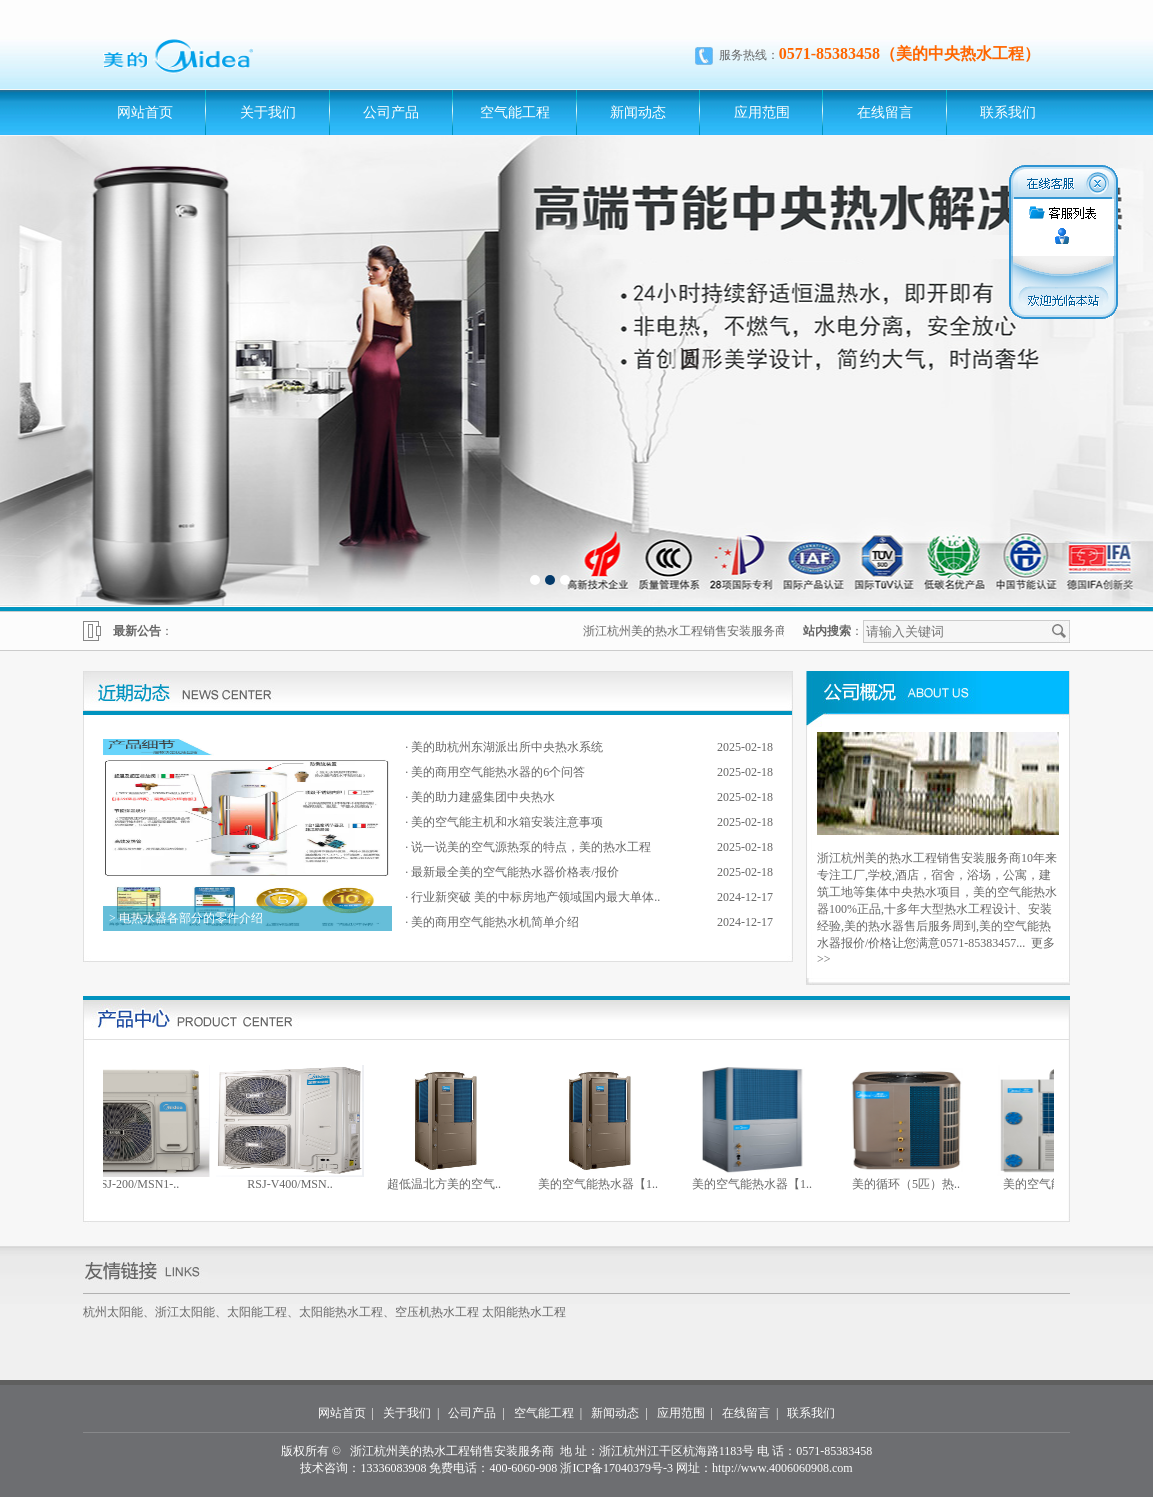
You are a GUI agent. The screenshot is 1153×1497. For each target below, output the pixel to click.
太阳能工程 (257, 1312)
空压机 (413, 1312)
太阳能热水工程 (341, 1312)
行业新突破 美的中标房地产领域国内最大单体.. (535, 897)
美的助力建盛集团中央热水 (483, 797)
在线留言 (885, 112)
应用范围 (762, 112)
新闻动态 (638, 112)
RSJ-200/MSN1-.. (142, 1184)
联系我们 (1008, 112)
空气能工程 (515, 112)
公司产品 (391, 112)
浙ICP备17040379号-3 (616, 1468)
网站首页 (145, 112)
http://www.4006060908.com (782, 1468)
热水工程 (455, 1312)
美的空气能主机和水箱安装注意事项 (507, 822)
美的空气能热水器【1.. (604, 1184)
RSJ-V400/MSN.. (295, 1184)
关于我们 (268, 112)
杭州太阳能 (113, 1312)
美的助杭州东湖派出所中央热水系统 (507, 747)
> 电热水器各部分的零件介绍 (184, 918)
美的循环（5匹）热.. (912, 1184)
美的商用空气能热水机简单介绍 (495, 922)
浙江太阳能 (185, 1312)
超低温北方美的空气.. (450, 1184)
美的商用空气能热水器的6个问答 (498, 772)
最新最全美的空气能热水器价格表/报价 (514, 872)
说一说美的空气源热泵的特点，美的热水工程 (531, 847)
